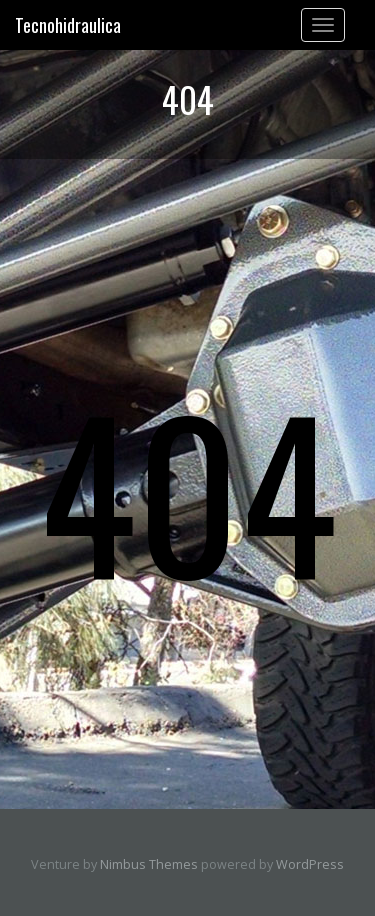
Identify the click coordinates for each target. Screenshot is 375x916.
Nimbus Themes (149, 864)
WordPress (310, 864)
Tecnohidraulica (68, 25)
